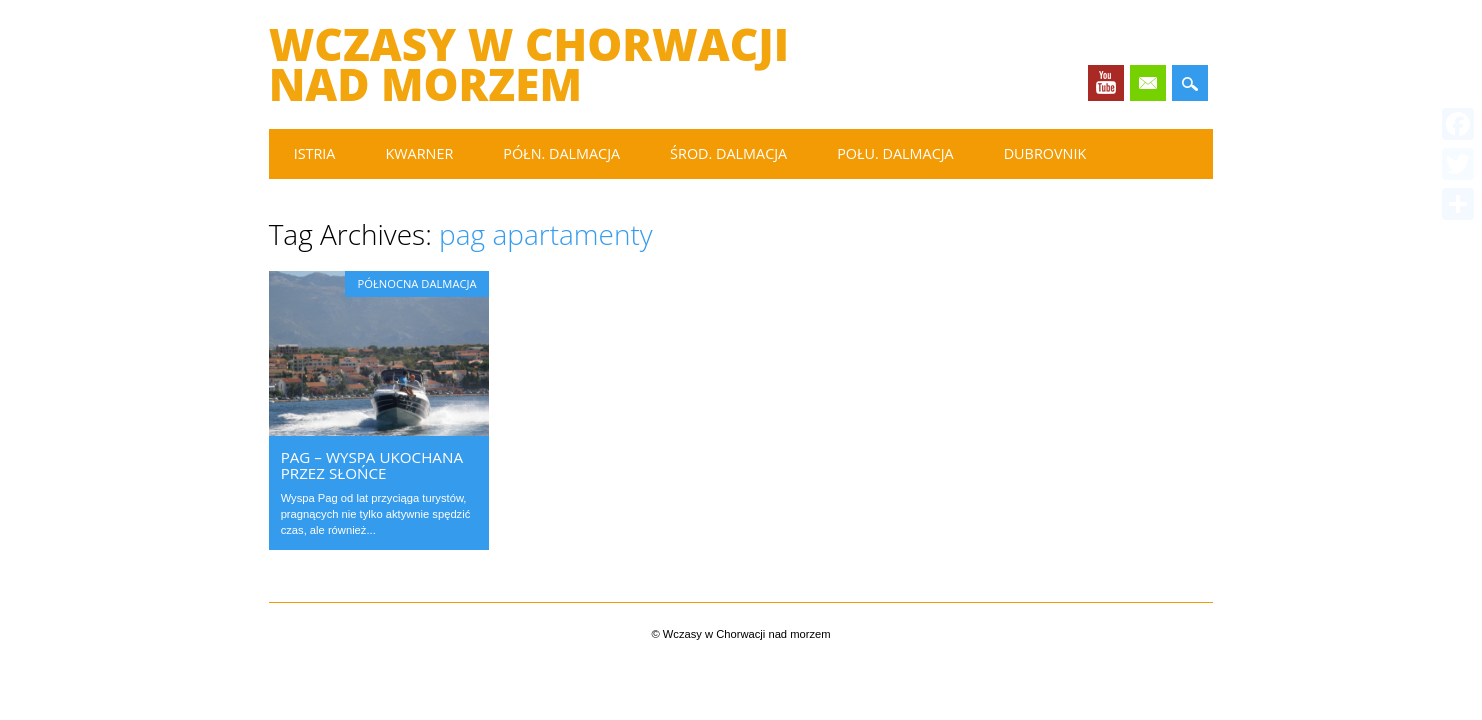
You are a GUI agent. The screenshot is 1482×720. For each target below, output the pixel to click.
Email (1148, 83)
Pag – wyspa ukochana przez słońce (372, 465)
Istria (315, 153)
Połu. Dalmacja (895, 153)
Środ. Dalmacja (728, 153)
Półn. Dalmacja (561, 153)
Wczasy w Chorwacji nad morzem (529, 64)
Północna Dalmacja (416, 283)
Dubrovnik (1045, 153)
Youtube (1106, 83)
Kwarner (419, 153)
